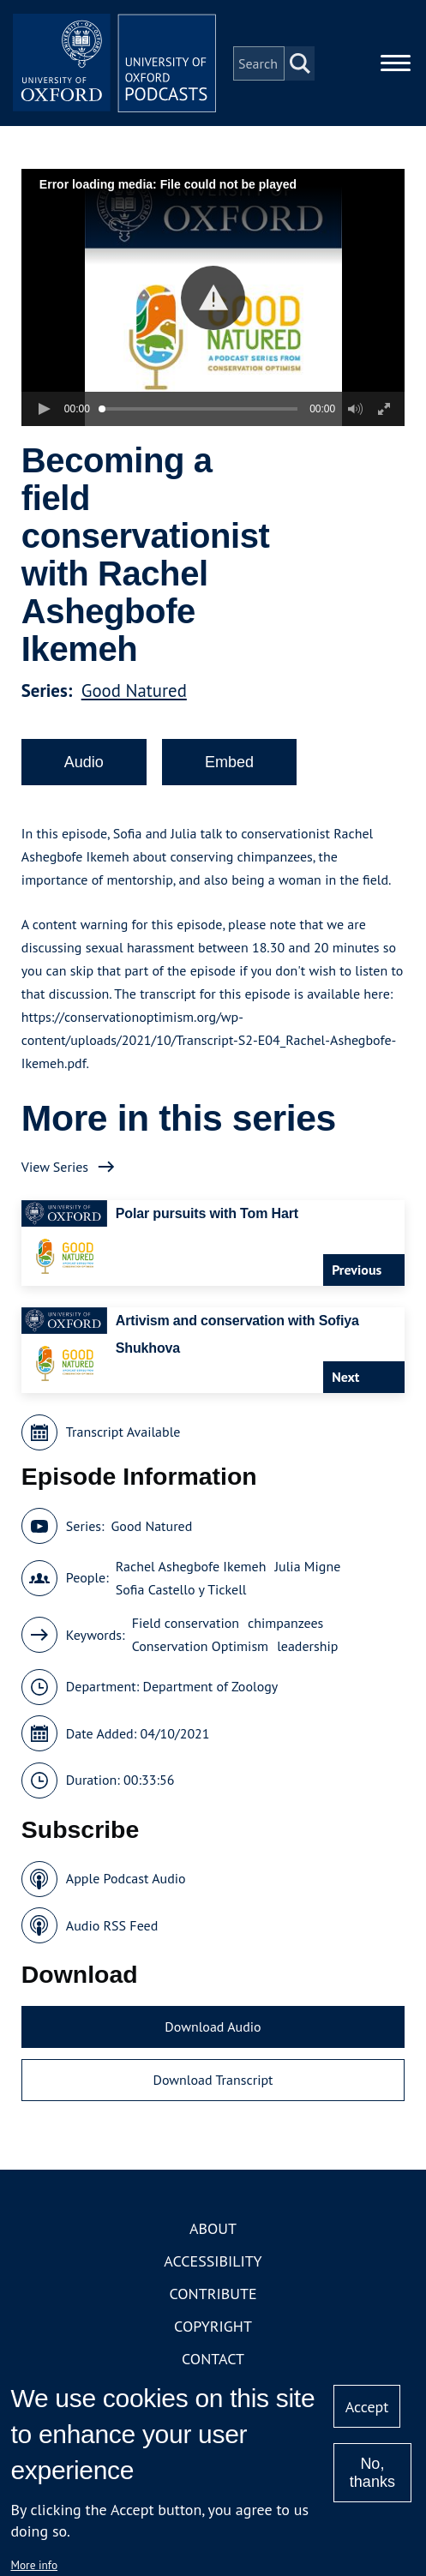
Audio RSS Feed (112, 1926)
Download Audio (213, 2028)
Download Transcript (213, 2080)
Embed (229, 763)
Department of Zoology (210, 1687)
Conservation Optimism (200, 1647)
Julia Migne (307, 1567)
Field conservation (185, 1624)
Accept (367, 2407)
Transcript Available (123, 1433)
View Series (54, 1167)
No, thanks (372, 2472)
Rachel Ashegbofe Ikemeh (191, 1567)
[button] (213, 299)
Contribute (212, 2295)
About (213, 2230)
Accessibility (212, 2263)
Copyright (213, 2328)
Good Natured (134, 691)
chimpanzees (285, 1624)
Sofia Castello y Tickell (181, 1590)
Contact (213, 2360)
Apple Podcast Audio (126, 1879)
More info (33, 2565)
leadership (307, 1647)
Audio (84, 763)
